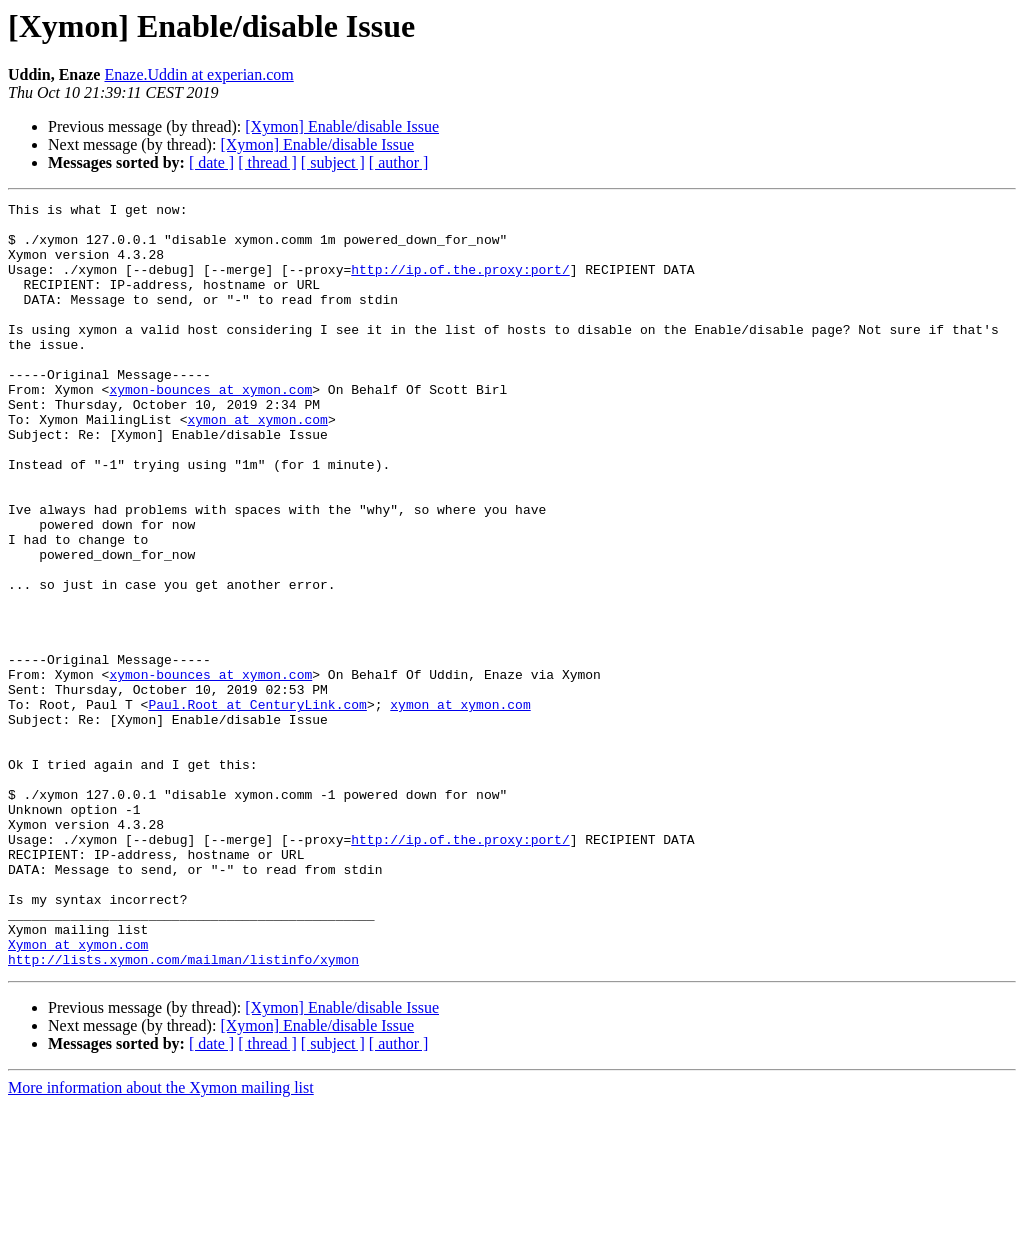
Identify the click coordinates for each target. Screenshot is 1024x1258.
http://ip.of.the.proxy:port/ (460, 284)
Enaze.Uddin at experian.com (198, 74)
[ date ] (211, 162)
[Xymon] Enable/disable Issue (342, 126)
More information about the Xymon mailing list (161, 1240)
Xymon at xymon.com (78, 1094)
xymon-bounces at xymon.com (210, 428)
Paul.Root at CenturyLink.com (257, 806)
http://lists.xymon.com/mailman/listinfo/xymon (183, 1112)
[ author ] (399, 162)
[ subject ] (333, 162)
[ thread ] (267, 162)
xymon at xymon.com (257, 464)
